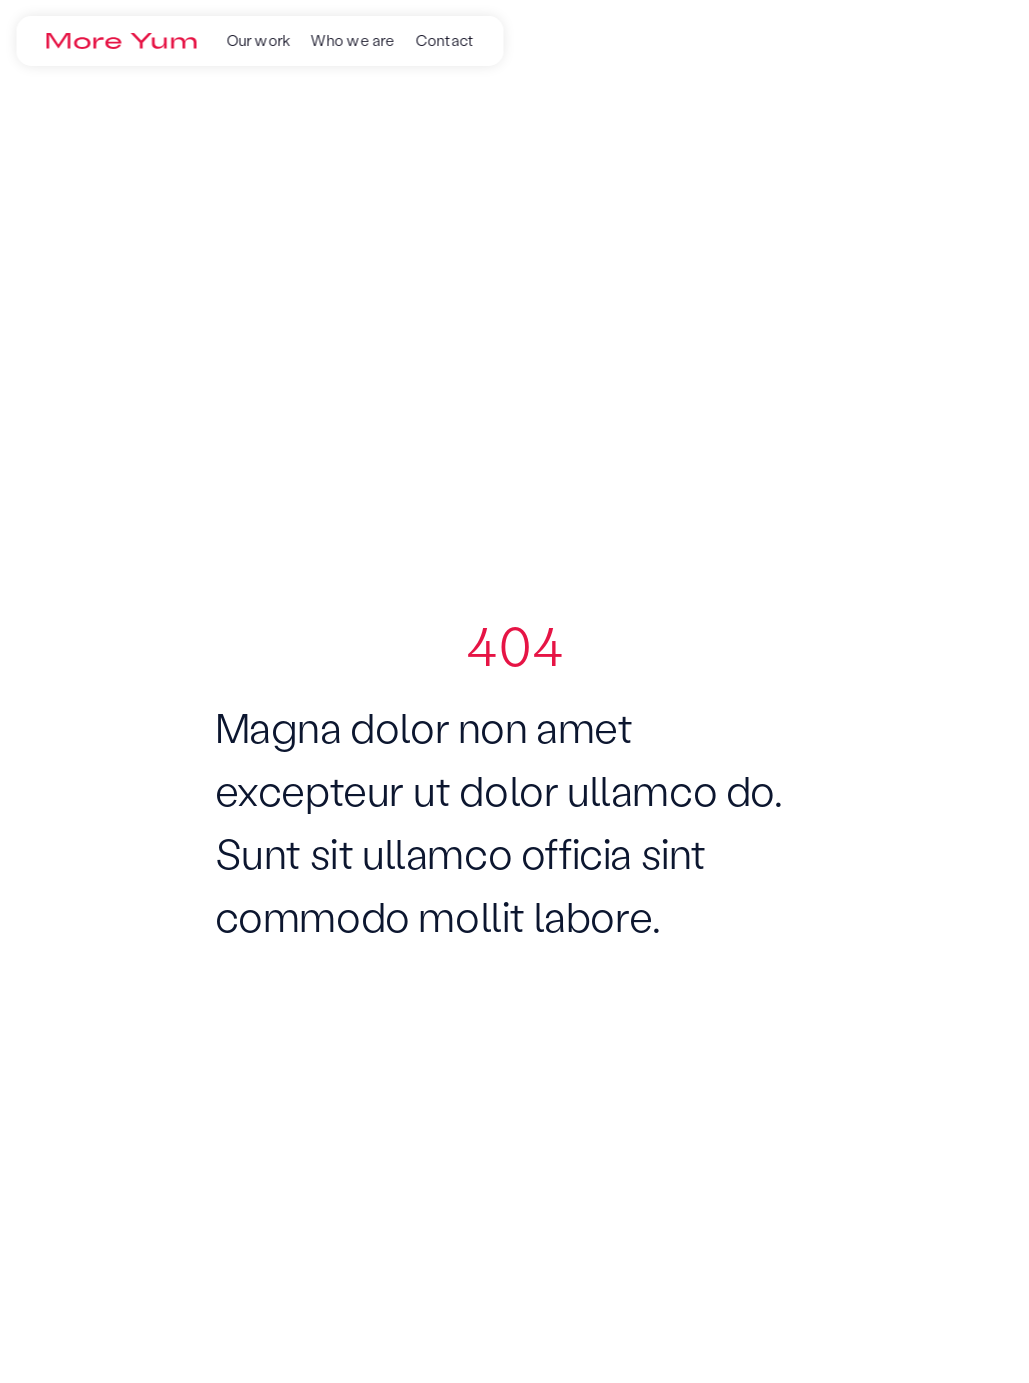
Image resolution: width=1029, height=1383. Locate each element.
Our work (258, 40)
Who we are (353, 40)
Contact (444, 40)
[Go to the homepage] (121, 41)
